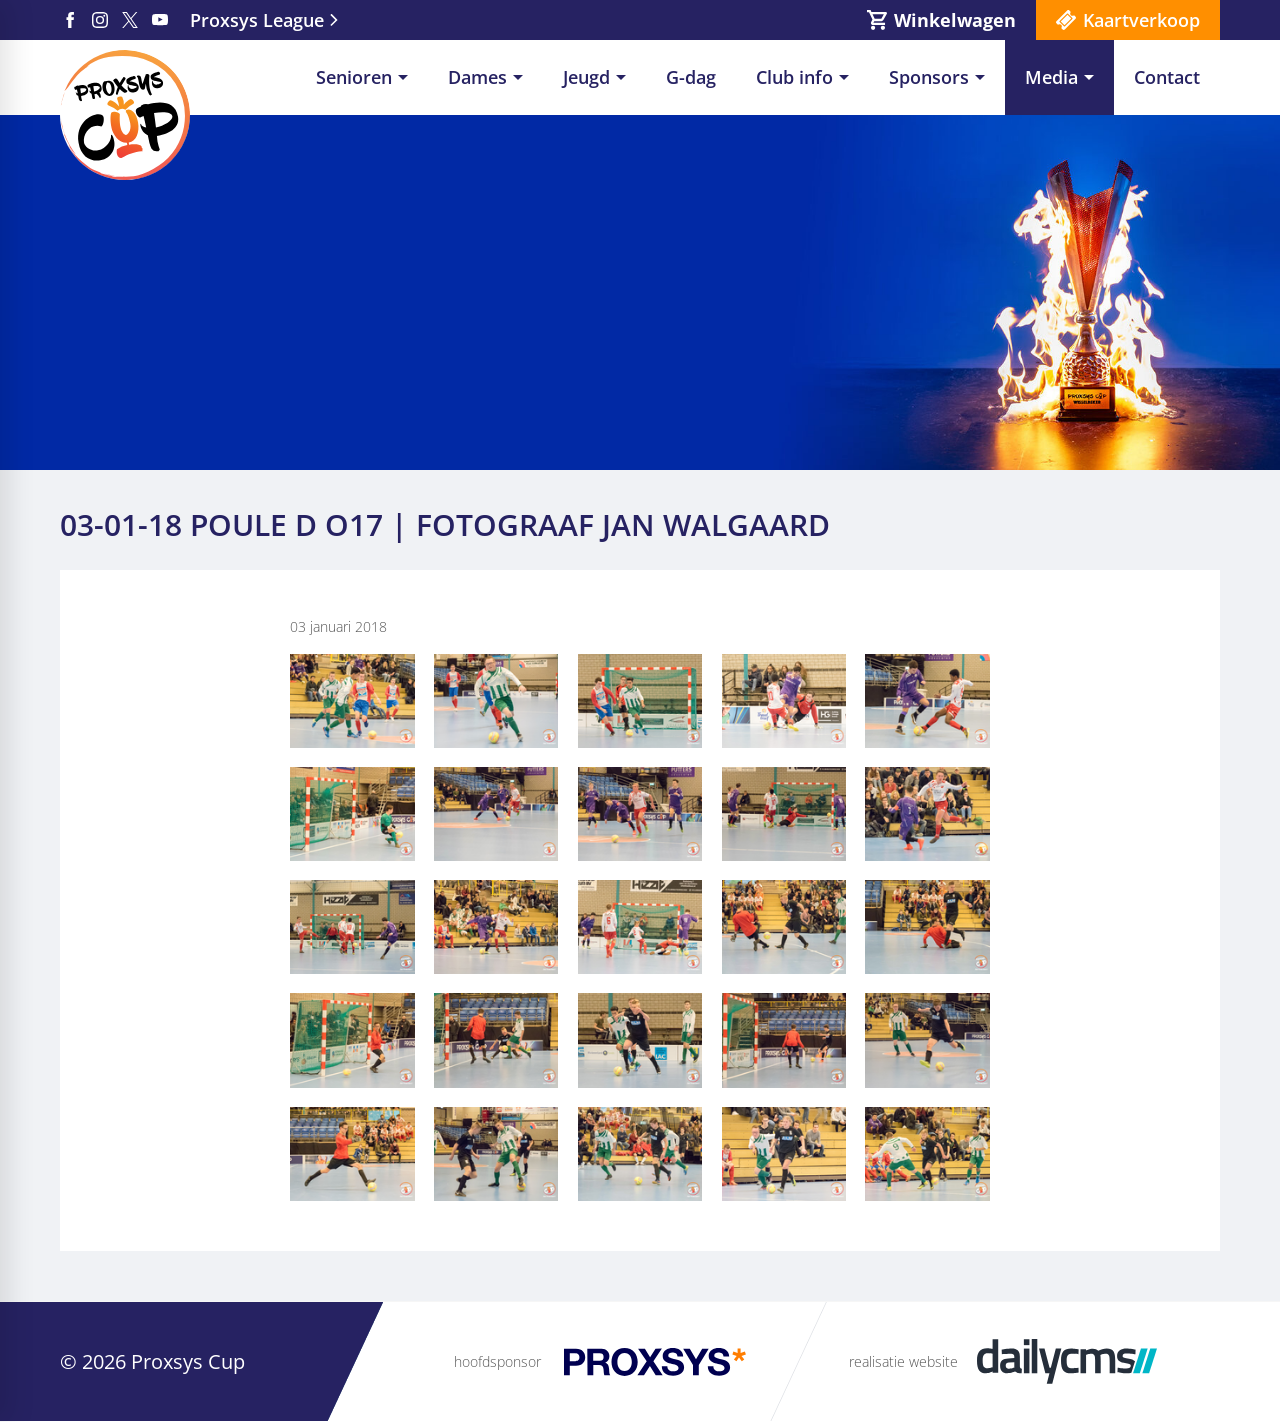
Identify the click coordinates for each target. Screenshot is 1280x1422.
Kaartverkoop (1141, 20)
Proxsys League (257, 20)
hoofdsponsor (497, 1361)
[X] (130, 20)
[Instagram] (100, 20)
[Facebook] (70, 20)
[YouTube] (160, 20)
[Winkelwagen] (941, 20)
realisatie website (903, 1361)
